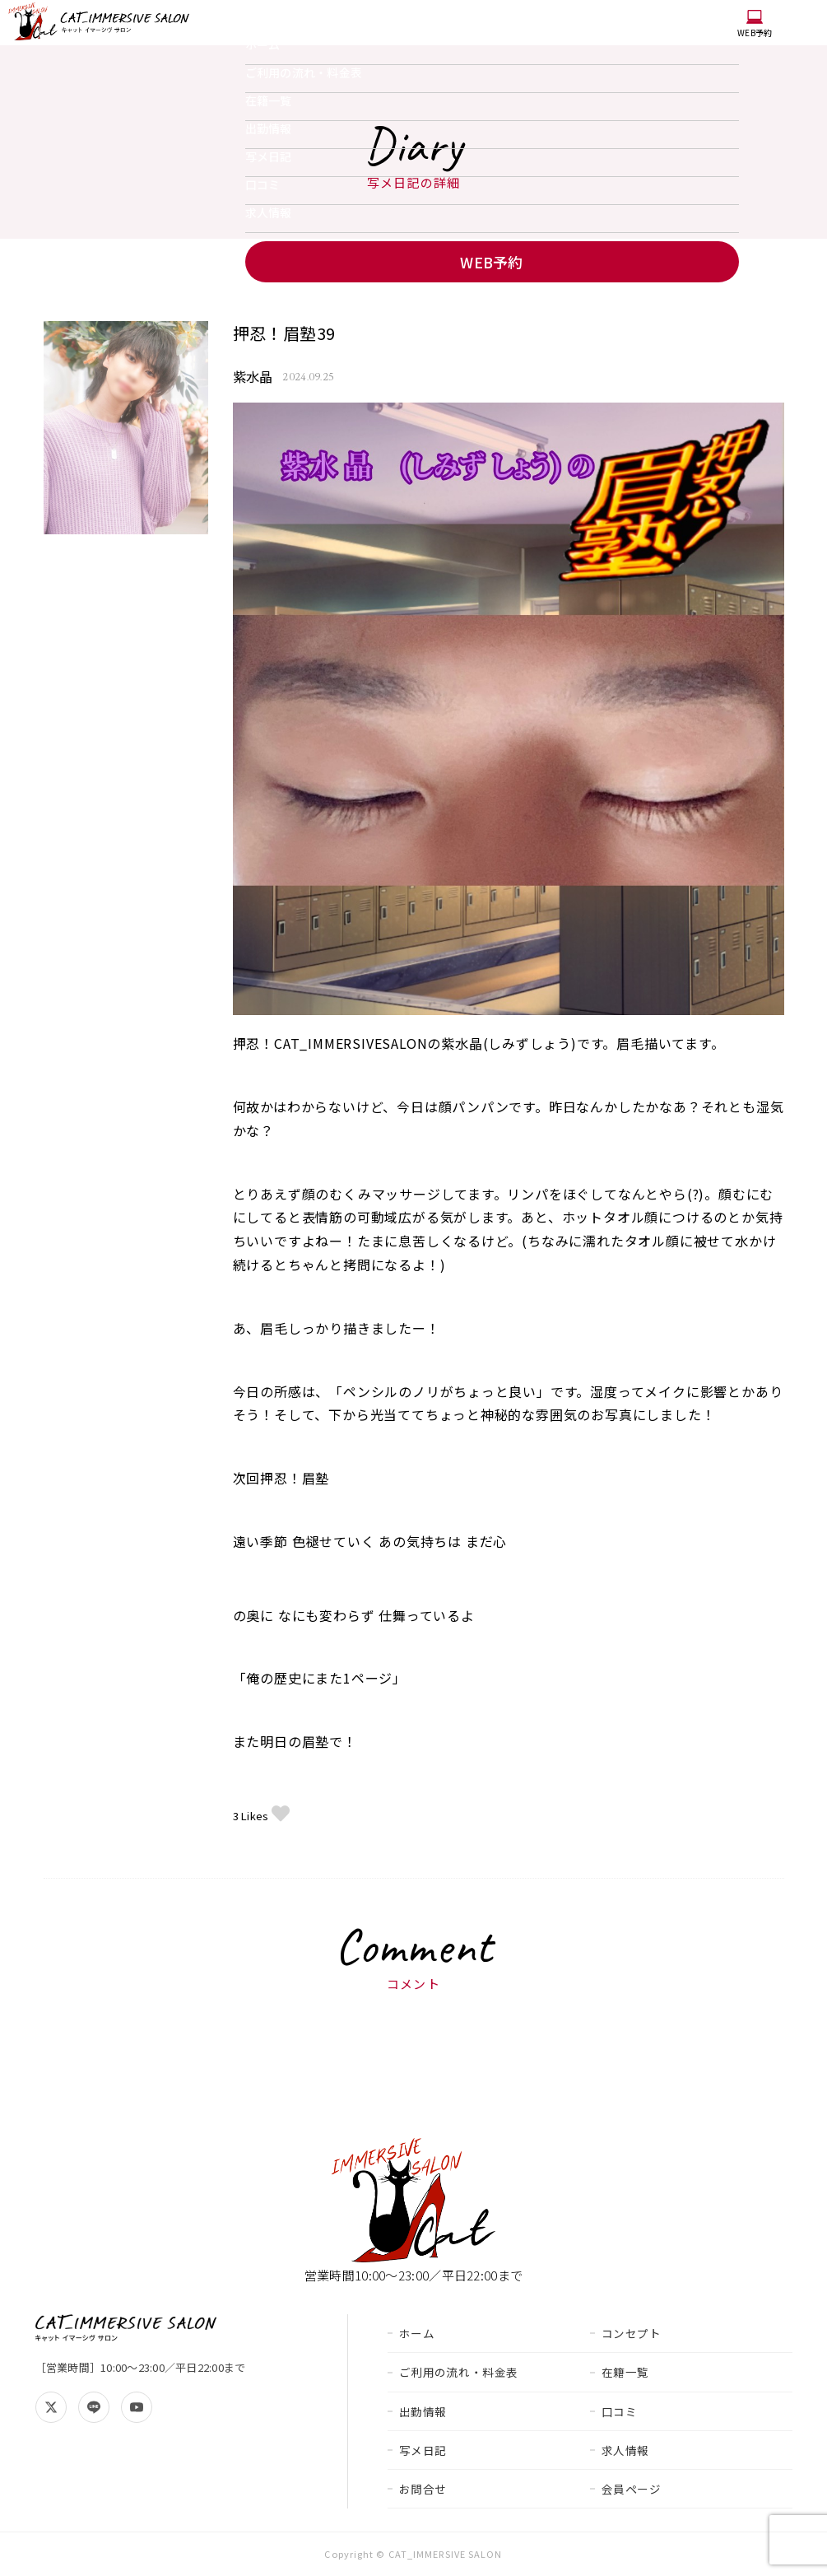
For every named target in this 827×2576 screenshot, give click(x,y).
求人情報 (268, 212)
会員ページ (632, 2489)
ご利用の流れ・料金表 (304, 72)
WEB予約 (754, 24)
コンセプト (632, 2333)
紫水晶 (253, 377)
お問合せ (423, 2489)
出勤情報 (268, 128)
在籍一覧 (268, 100)
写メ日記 (268, 156)
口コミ (263, 184)
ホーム (263, 44)
